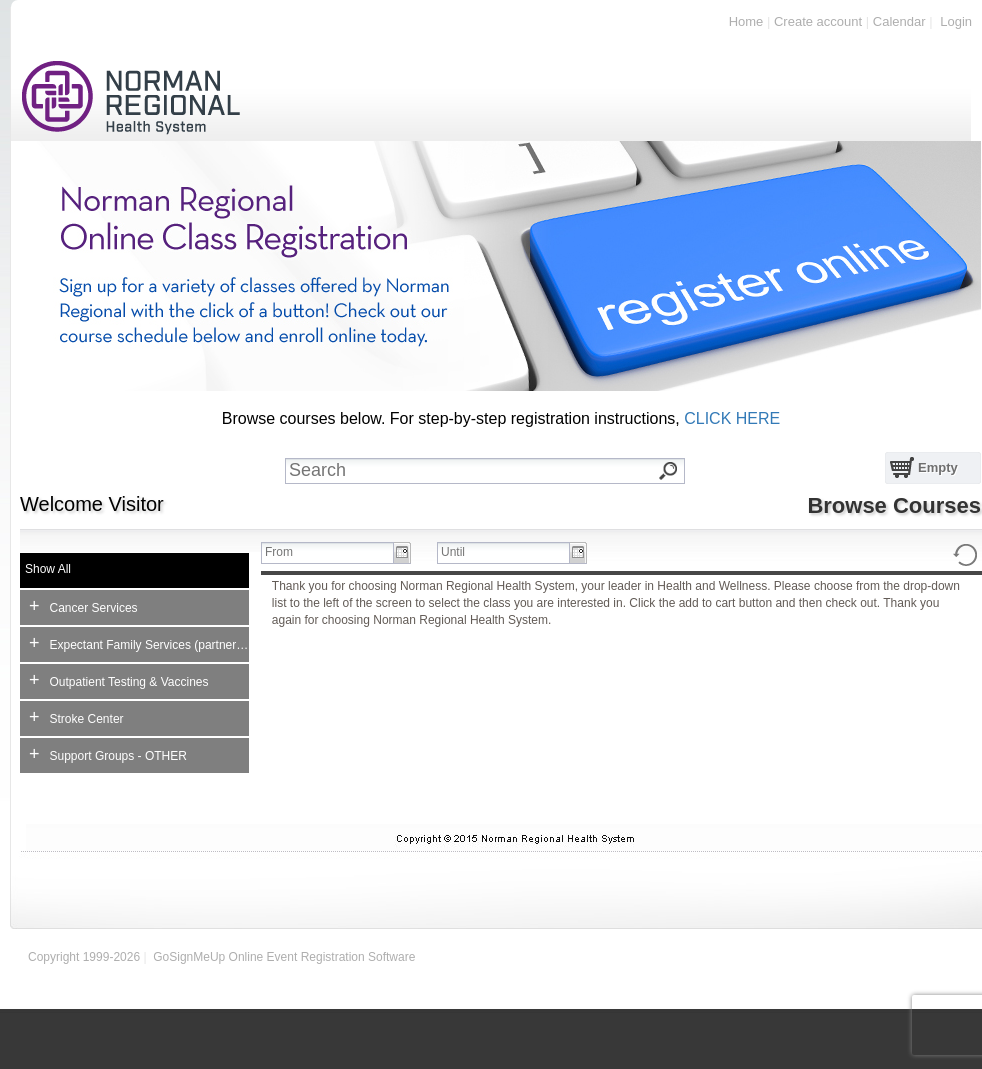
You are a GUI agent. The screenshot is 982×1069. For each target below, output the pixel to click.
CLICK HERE (732, 418)
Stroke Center (76, 717)
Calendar (899, 21)
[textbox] (499, 471)
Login (956, 21)
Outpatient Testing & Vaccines (119, 680)
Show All (48, 569)
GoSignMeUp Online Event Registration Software (284, 957)
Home (746, 21)
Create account (818, 21)
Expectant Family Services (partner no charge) (139, 643)
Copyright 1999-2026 (84, 957)
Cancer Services (83, 606)
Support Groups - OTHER (108, 754)
